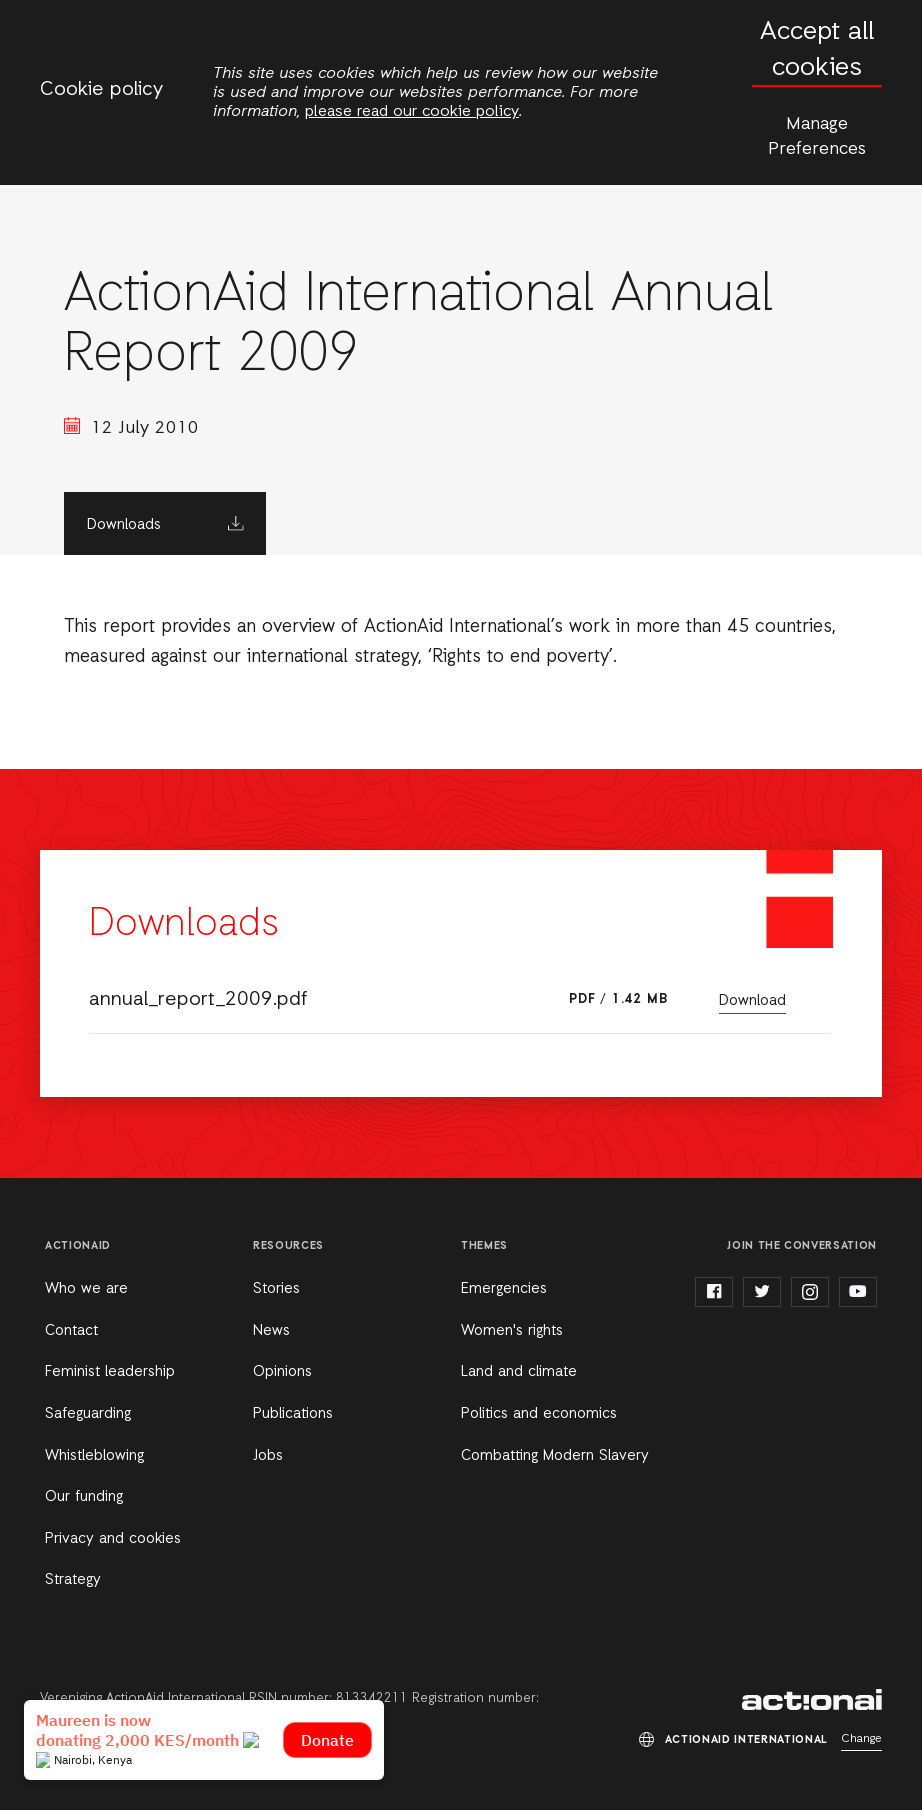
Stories (276, 1289)
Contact (71, 1331)
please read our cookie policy (412, 112)
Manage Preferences (817, 136)
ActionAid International (812, 1700)
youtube (858, 1292)
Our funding (84, 1497)
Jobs (268, 1456)
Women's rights (512, 1331)
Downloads (124, 525)
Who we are (86, 1289)
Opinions (282, 1372)
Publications (293, 1414)
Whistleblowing (94, 1456)
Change (861, 1739)
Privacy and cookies (113, 1539)
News (271, 1331)
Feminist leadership (110, 1372)
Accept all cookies (817, 50)
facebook (714, 1292)
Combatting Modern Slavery (555, 1456)
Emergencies (504, 1289)
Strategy (73, 1580)
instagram (810, 1292)
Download (752, 1001)
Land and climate (519, 1372)
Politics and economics (539, 1414)
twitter (762, 1292)
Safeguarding (88, 1414)
